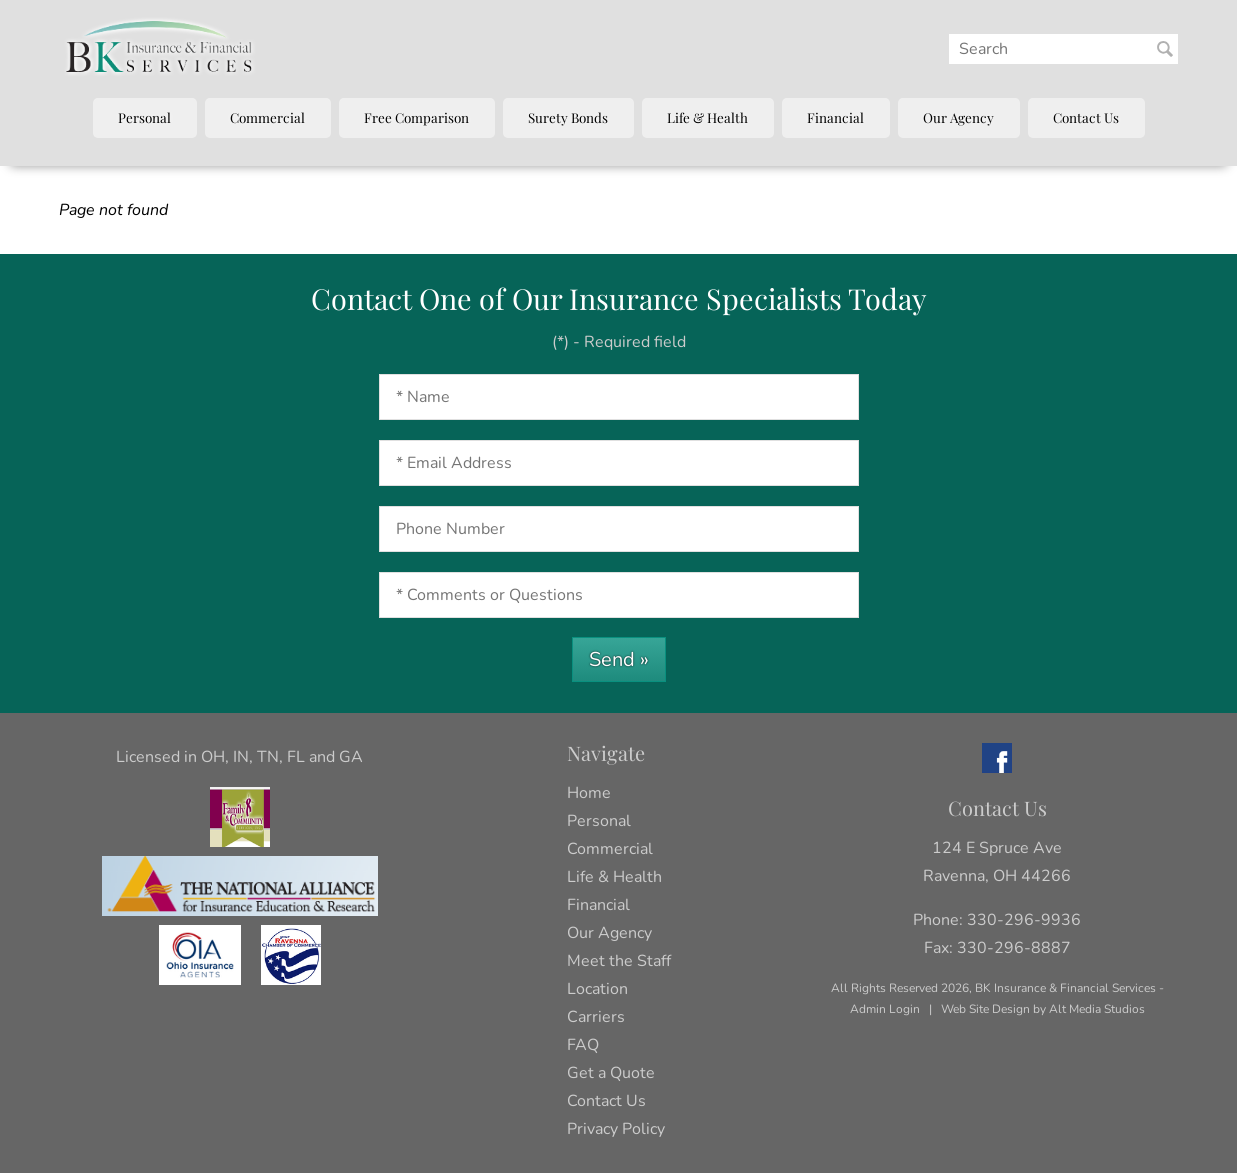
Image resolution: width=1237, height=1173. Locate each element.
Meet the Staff (619, 961)
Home (589, 793)
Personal (144, 117)
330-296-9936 (1024, 920)
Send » (619, 659)
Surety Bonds (568, 117)
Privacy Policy (616, 1129)
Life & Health (707, 117)
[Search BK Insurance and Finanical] (1165, 49)
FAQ (583, 1045)
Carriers (596, 1017)
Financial (835, 117)
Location (597, 989)
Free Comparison (416, 117)
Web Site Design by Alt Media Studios (1043, 1009)
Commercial (267, 117)
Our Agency (958, 117)
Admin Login (885, 1009)
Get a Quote (611, 1073)
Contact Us (1086, 117)
